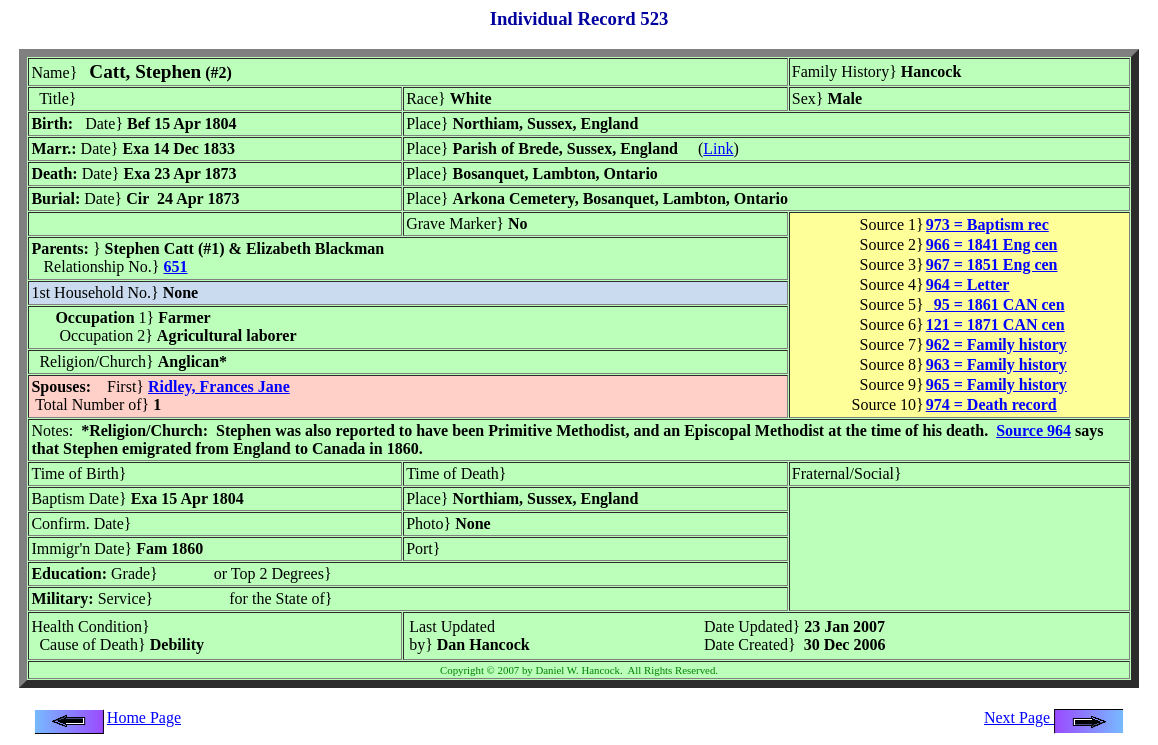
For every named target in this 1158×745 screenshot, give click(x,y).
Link (718, 148)
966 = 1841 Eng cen (992, 244)
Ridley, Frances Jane (219, 386)
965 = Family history (996, 384)
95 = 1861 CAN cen (995, 304)
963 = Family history (996, 364)
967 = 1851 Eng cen (992, 264)
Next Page (1054, 717)
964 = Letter (968, 284)
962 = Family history (996, 344)
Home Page (144, 717)
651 (176, 266)
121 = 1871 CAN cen (995, 324)
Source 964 (1033, 430)
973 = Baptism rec (987, 224)
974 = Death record (991, 404)
